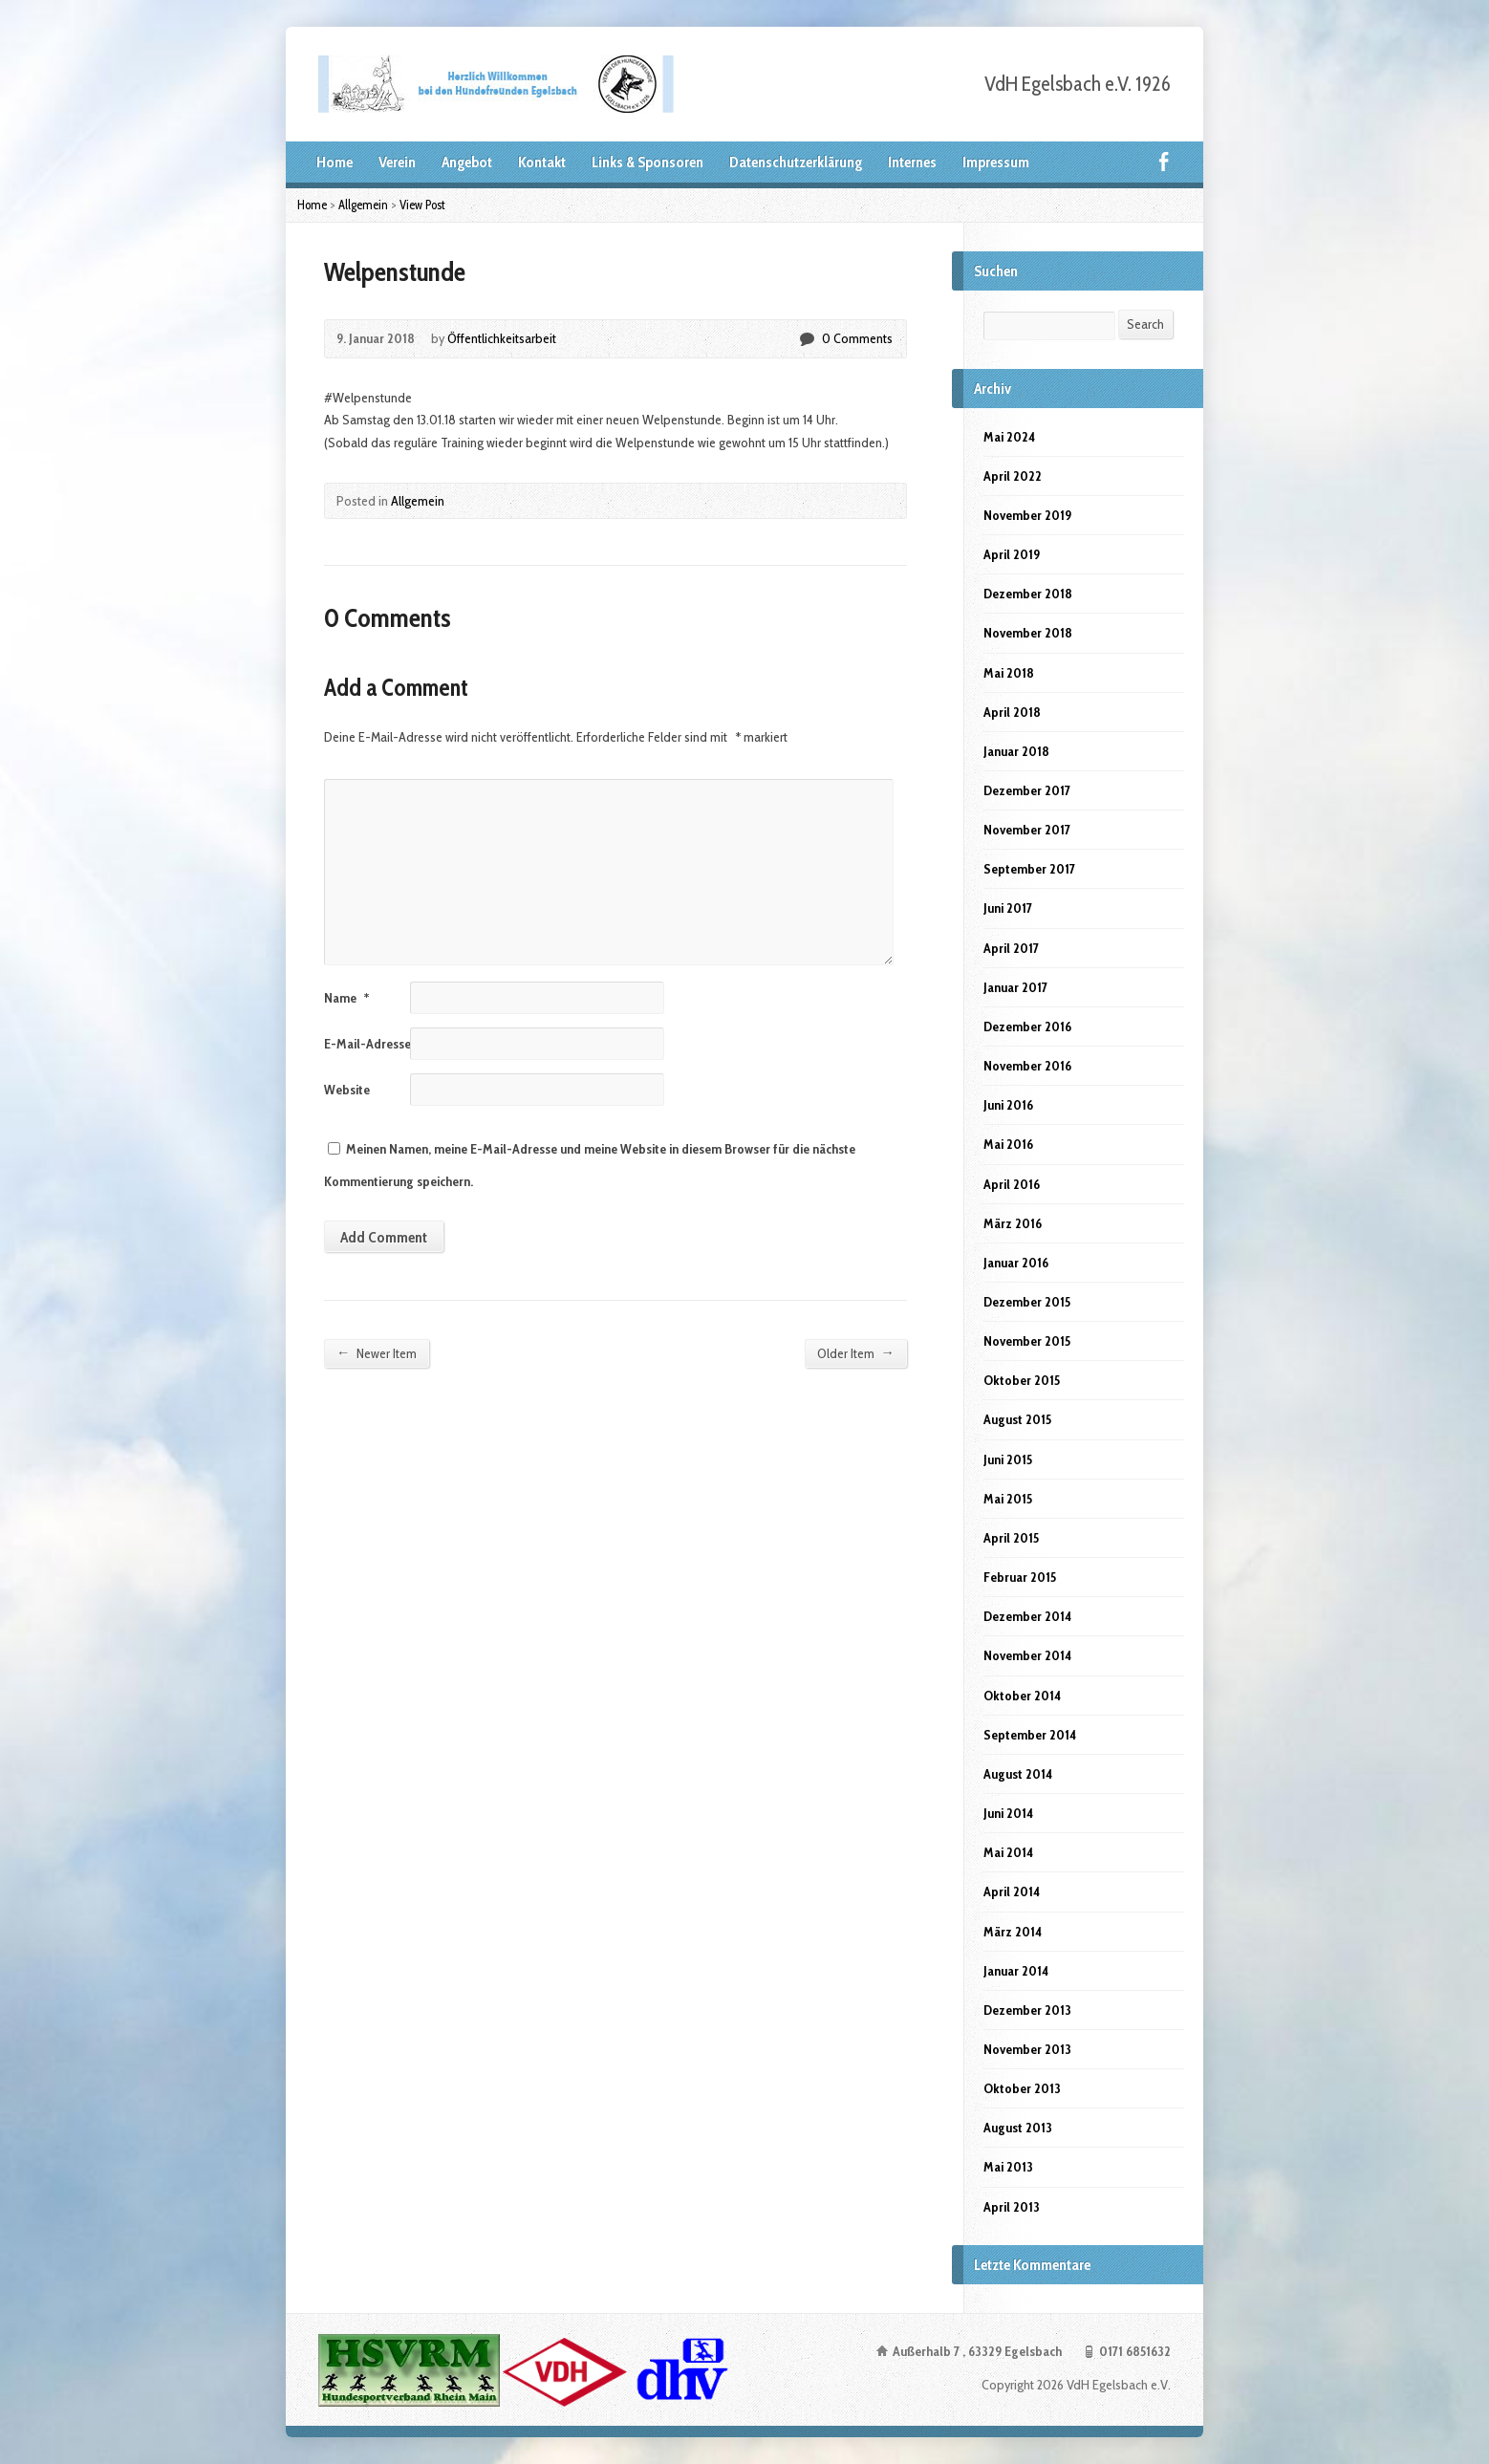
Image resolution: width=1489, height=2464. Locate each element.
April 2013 (1011, 2206)
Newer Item (376, 1353)
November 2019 (1027, 515)
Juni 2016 (1008, 1104)
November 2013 (1027, 2049)
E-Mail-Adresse (373, 1043)
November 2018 (1027, 632)
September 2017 (1029, 868)
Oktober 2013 (1022, 2088)
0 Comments (806, 339)
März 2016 (1012, 1223)
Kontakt (542, 162)
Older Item (856, 1353)
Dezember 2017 (1026, 790)
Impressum (995, 162)
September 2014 (1029, 1734)
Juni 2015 (1007, 1459)
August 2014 (1017, 1774)
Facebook (1164, 161)
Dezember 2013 (1027, 2010)
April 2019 (1011, 554)
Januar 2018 (1016, 751)
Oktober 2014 (1022, 1695)
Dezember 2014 (1027, 1616)
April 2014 (1011, 1891)
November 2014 (1027, 1655)
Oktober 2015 (1021, 1380)
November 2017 (1026, 829)
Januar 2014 (1015, 1970)
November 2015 (1026, 1341)
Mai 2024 (1009, 436)
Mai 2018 (1008, 672)
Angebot (467, 162)
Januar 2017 (1015, 987)
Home (334, 162)
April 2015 (1011, 1537)
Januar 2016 (1015, 1262)
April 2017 (1011, 948)
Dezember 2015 (1026, 1301)
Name (346, 997)
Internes (912, 162)
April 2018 (1012, 712)
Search (1145, 324)
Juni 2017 (1007, 908)
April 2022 (1012, 476)
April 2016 (1011, 1184)
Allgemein (363, 204)
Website (347, 1089)
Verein (397, 162)
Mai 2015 (1007, 1498)
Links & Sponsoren (647, 162)
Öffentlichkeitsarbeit (501, 338)
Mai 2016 (1008, 1144)
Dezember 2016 (1027, 1026)
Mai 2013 (1008, 2166)
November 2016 (1027, 1065)
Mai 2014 (1008, 1852)
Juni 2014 (1008, 1813)
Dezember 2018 (1027, 593)
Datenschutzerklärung (795, 162)
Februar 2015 (1019, 1577)
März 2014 (1012, 1931)
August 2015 (1017, 1419)
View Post (422, 204)
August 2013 (1017, 2127)
